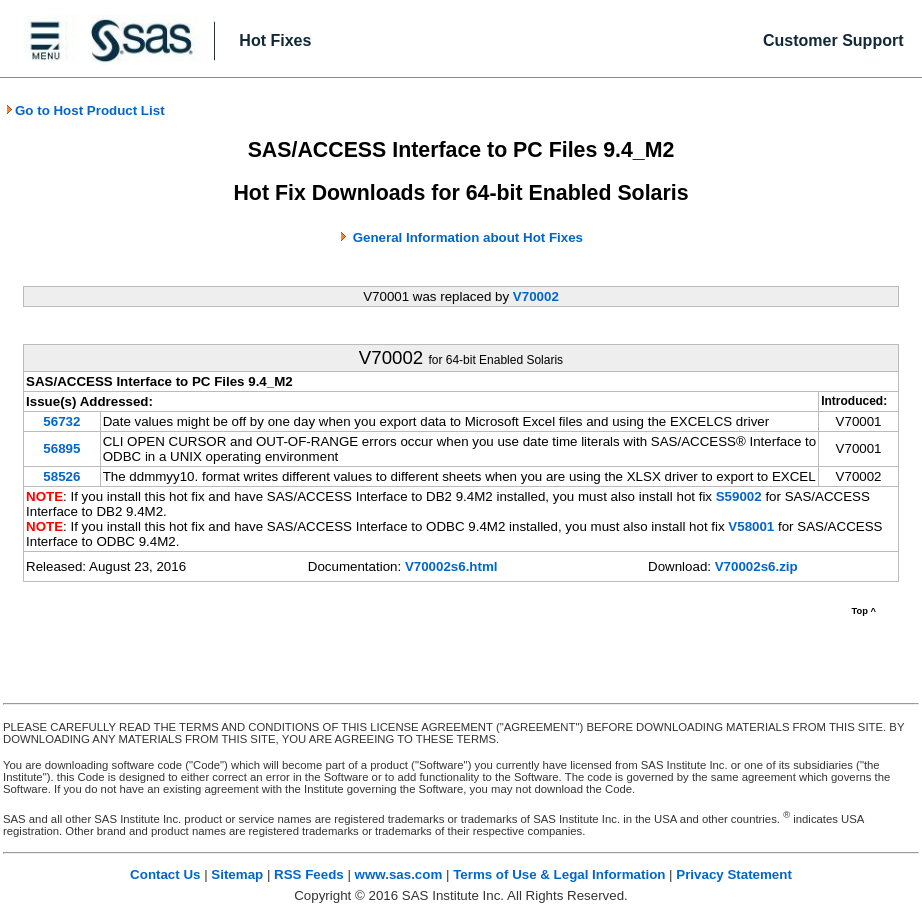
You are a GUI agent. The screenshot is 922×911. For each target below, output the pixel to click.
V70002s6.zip (756, 566)
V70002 (536, 296)
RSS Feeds (309, 874)
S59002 (739, 496)
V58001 (751, 526)
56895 (61, 448)
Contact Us (165, 874)
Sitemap (237, 874)
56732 (61, 421)
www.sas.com (399, 874)
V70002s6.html (451, 566)
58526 (61, 476)
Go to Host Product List (85, 110)
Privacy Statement (734, 874)
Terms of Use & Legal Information (559, 874)
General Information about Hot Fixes (468, 237)
